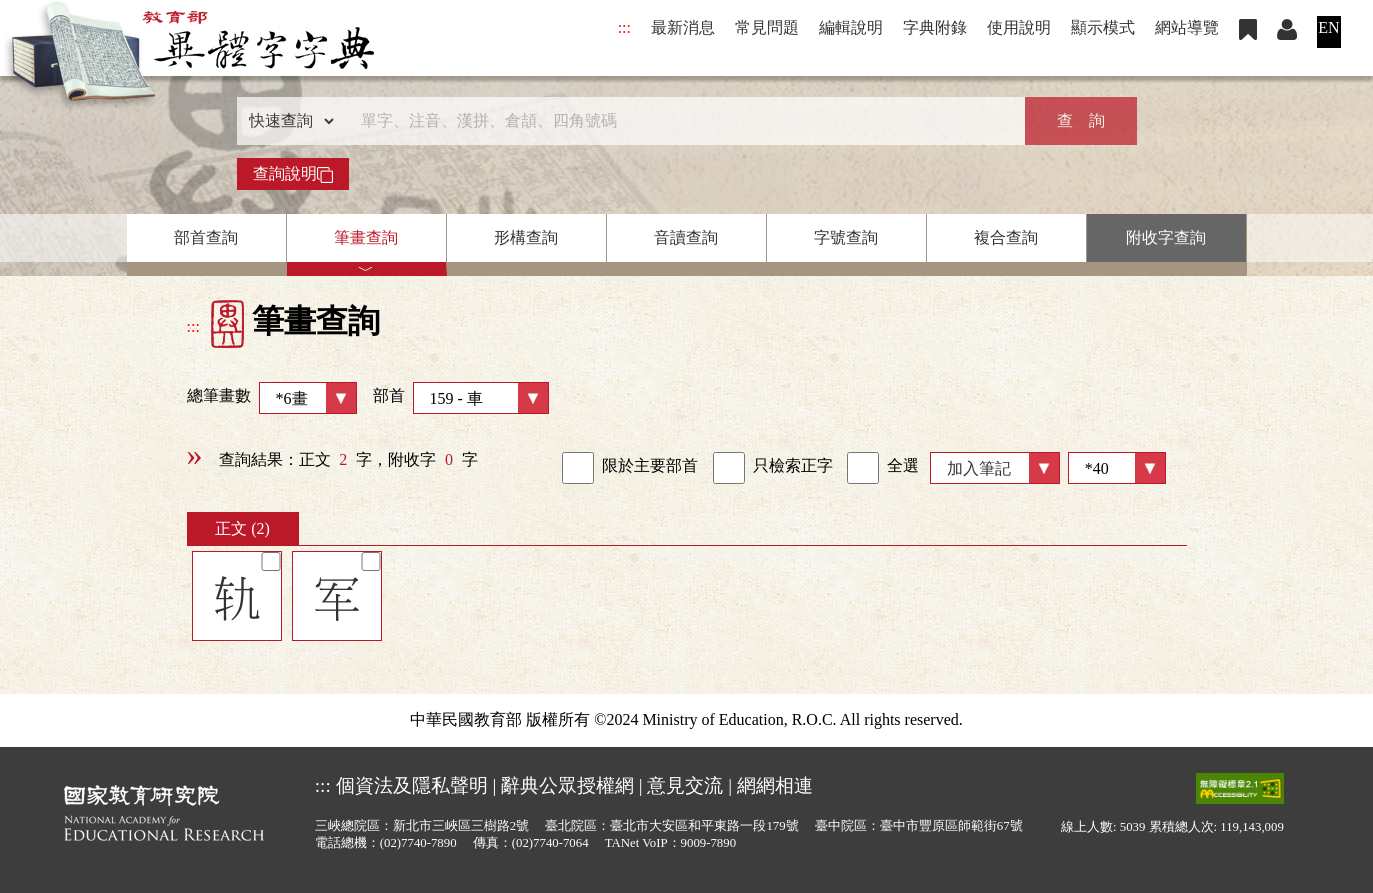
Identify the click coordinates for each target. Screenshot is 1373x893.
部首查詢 (206, 237)
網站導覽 (1187, 27)
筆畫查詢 (366, 237)
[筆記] (270, 561)
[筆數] (1117, 468)
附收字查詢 (1166, 237)
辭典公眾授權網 (567, 785)
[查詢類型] (287, 121)
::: (624, 27)
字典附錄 (935, 27)
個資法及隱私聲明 (412, 785)
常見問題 (767, 27)
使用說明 (1019, 27)
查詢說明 (293, 174)
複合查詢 (1006, 237)
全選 (883, 468)
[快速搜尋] (680, 121)
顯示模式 (1103, 27)
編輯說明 (851, 27)
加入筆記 (979, 468)
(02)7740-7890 (418, 843)
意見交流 (685, 785)
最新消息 (683, 27)
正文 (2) (242, 528)
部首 (461, 398)
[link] (578, 468)
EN (1328, 27)
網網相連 (775, 785)
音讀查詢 (686, 237)
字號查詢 (846, 237)
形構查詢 (526, 237)
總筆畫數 (272, 398)
